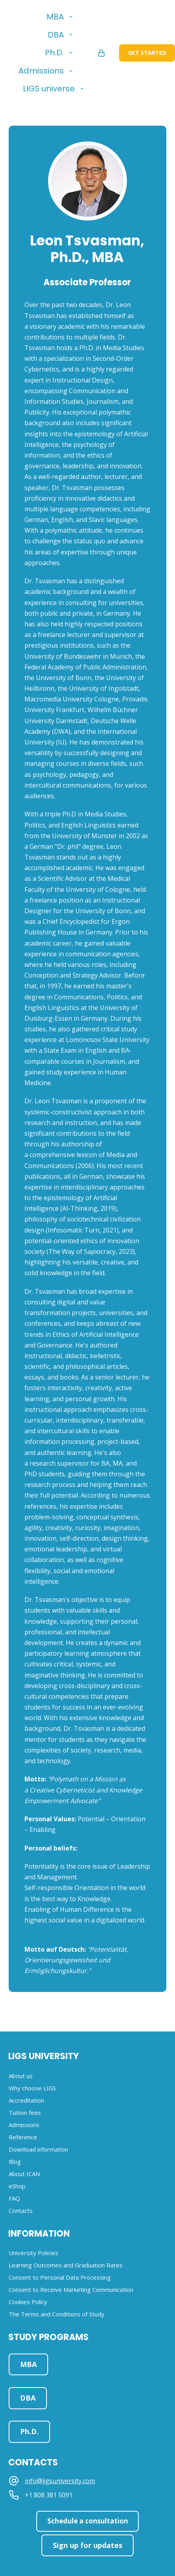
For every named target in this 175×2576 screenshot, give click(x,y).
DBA (56, 34)
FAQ (14, 2198)
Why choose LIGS (32, 2088)
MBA (55, 16)
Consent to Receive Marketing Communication (71, 2289)
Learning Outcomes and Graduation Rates (66, 2265)
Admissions (41, 70)
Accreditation (26, 2100)
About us (21, 2076)
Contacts (21, 2210)
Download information (38, 2149)
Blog (15, 2161)
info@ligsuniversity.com (60, 2481)
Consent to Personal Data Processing (60, 2277)
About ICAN (24, 2174)
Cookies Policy (28, 2302)
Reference (23, 2137)
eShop (17, 2186)
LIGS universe (49, 88)
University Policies (33, 2253)
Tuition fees (25, 2112)
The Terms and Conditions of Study (56, 2314)
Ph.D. (54, 52)
